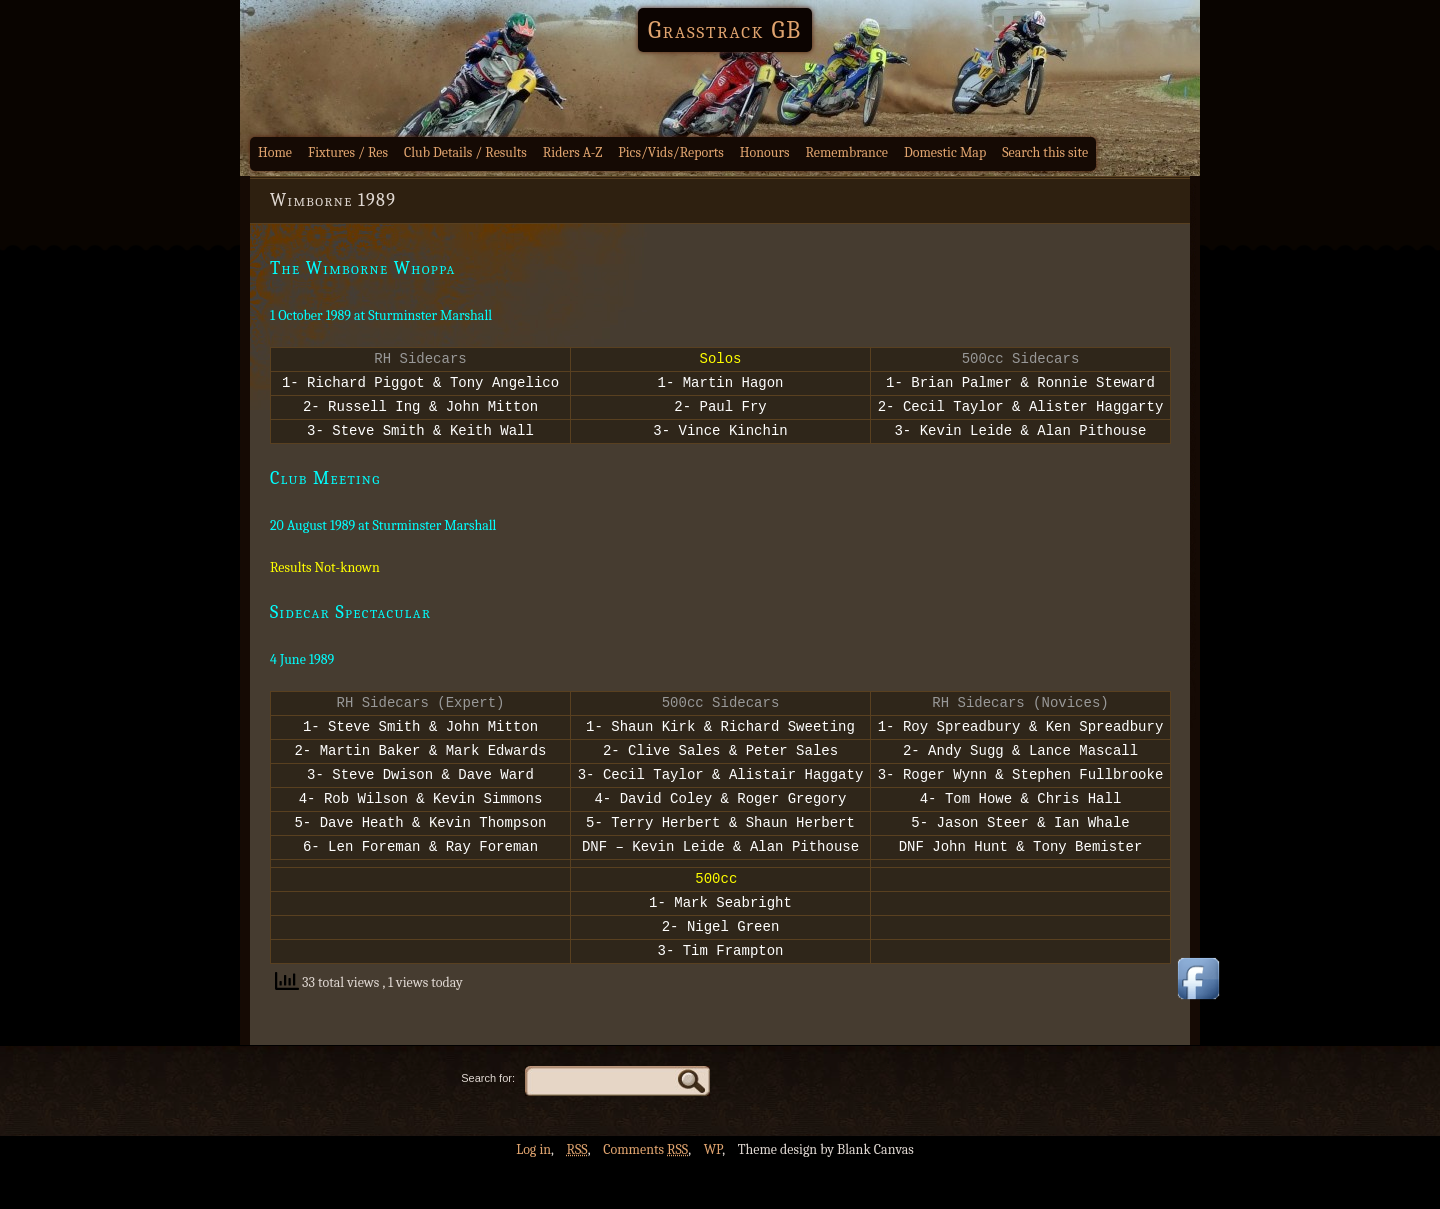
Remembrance (846, 152)
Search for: (488, 1123)
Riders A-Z (573, 152)
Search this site (1045, 152)
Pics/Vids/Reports (671, 152)
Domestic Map (945, 152)
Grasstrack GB (725, 30)
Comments (645, 1194)
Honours (765, 152)
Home (275, 152)
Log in (533, 1194)
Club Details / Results (465, 152)
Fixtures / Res (348, 152)
